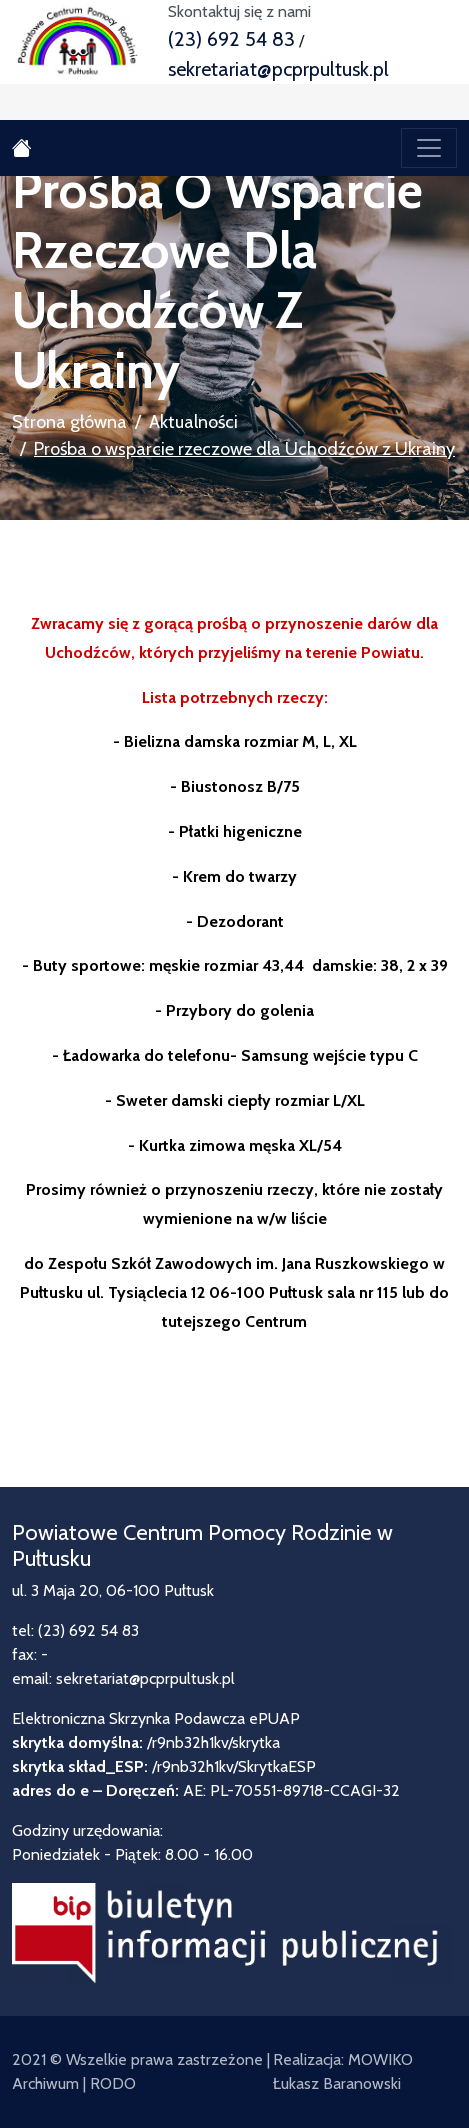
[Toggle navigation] (429, 148)
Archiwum (45, 2083)
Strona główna (69, 422)
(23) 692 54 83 (231, 39)
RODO (113, 2083)
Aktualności (193, 422)
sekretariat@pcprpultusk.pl (278, 69)
